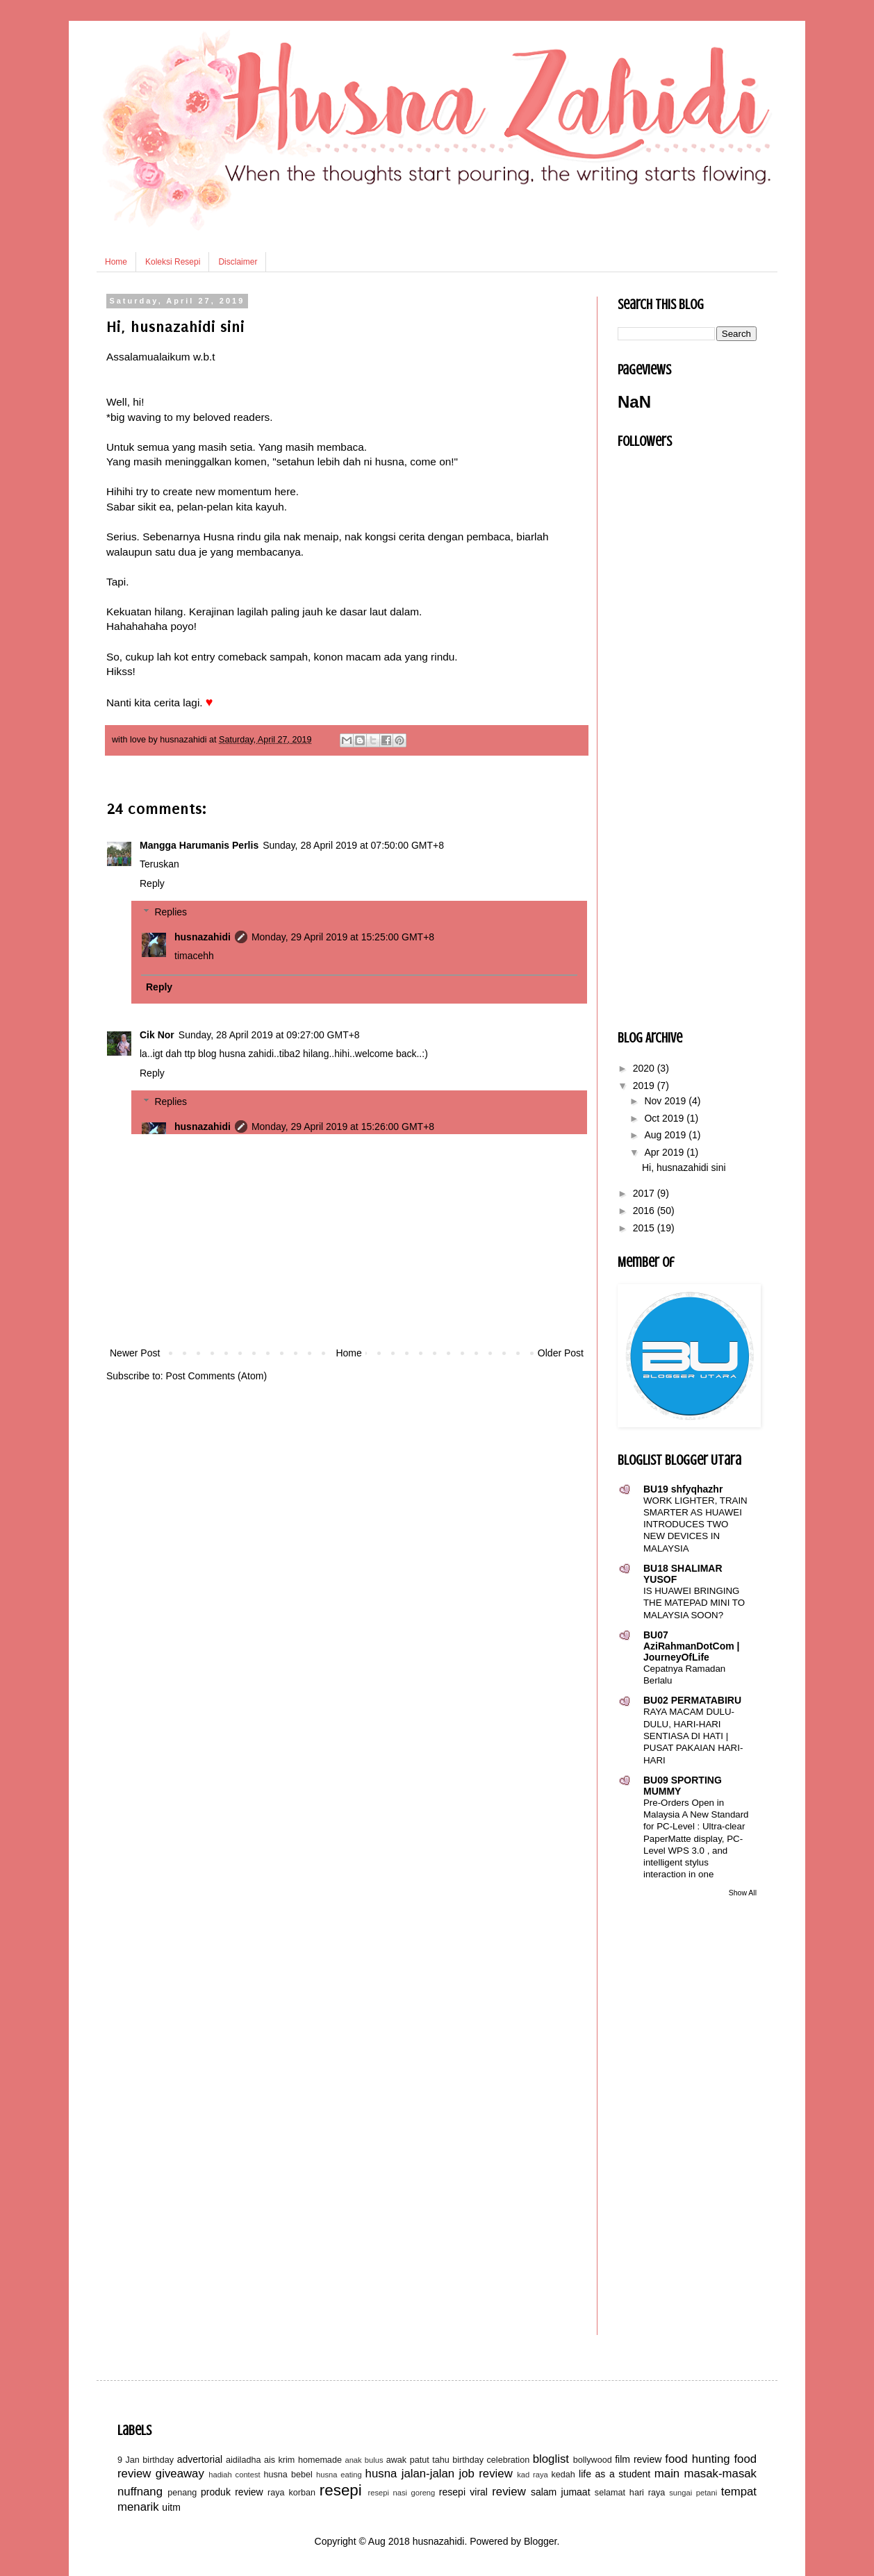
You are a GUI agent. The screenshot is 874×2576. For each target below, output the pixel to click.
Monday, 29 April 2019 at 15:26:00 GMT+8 (343, 1126)
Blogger (540, 2541)
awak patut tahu (418, 2460)
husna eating (339, 2474)
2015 (645, 1227)
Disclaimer (237, 262)
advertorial (199, 2459)
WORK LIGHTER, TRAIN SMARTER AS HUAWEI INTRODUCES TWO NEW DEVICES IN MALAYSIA (695, 1524)
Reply (152, 883)
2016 (645, 1210)
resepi (341, 2490)
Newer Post (135, 1352)
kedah (563, 2474)
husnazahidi (202, 936)
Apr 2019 (665, 1152)
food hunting (697, 2459)
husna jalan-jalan (410, 2473)
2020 (645, 1068)
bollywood (592, 2460)
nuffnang (140, 2491)
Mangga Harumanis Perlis (199, 845)
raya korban (291, 2493)
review (509, 2491)
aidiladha (243, 2460)
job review (486, 2473)
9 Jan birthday (145, 2460)
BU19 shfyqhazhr (683, 1489)
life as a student (614, 2473)
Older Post (561, 1352)
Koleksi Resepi (172, 262)
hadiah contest (234, 2474)
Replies (170, 911)
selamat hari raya (630, 2493)
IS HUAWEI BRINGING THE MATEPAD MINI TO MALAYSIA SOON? (694, 1603)
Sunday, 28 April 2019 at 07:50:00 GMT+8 (353, 845)
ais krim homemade (303, 2460)
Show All (743, 1892)
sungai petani (693, 2492)
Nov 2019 (666, 1100)
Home (116, 262)
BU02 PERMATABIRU (692, 1700)
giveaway (180, 2473)
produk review (232, 2492)
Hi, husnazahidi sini (684, 1167)
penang (182, 2493)
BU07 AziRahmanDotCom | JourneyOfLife (691, 1646)
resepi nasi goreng (401, 2492)
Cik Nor (157, 1034)
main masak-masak (705, 2473)
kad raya (532, 2474)
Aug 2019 (666, 1134)
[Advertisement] (346, 1240)
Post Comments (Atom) (216, 1375)
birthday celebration (490, 2460)
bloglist (551, 2459)
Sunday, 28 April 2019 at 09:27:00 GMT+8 (269, 1034)
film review (638, 2459)
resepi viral (463, 2492)
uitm (171, 2507)
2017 (645, 1193)
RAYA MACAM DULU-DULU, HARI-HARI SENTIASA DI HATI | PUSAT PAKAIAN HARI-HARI (693, 1735)
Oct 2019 (665, 1118)
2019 (645, 1085)
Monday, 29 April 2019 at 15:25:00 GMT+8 (343, 936)
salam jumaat (561, 2492)
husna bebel (287, 2474)
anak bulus (364, 2460)
